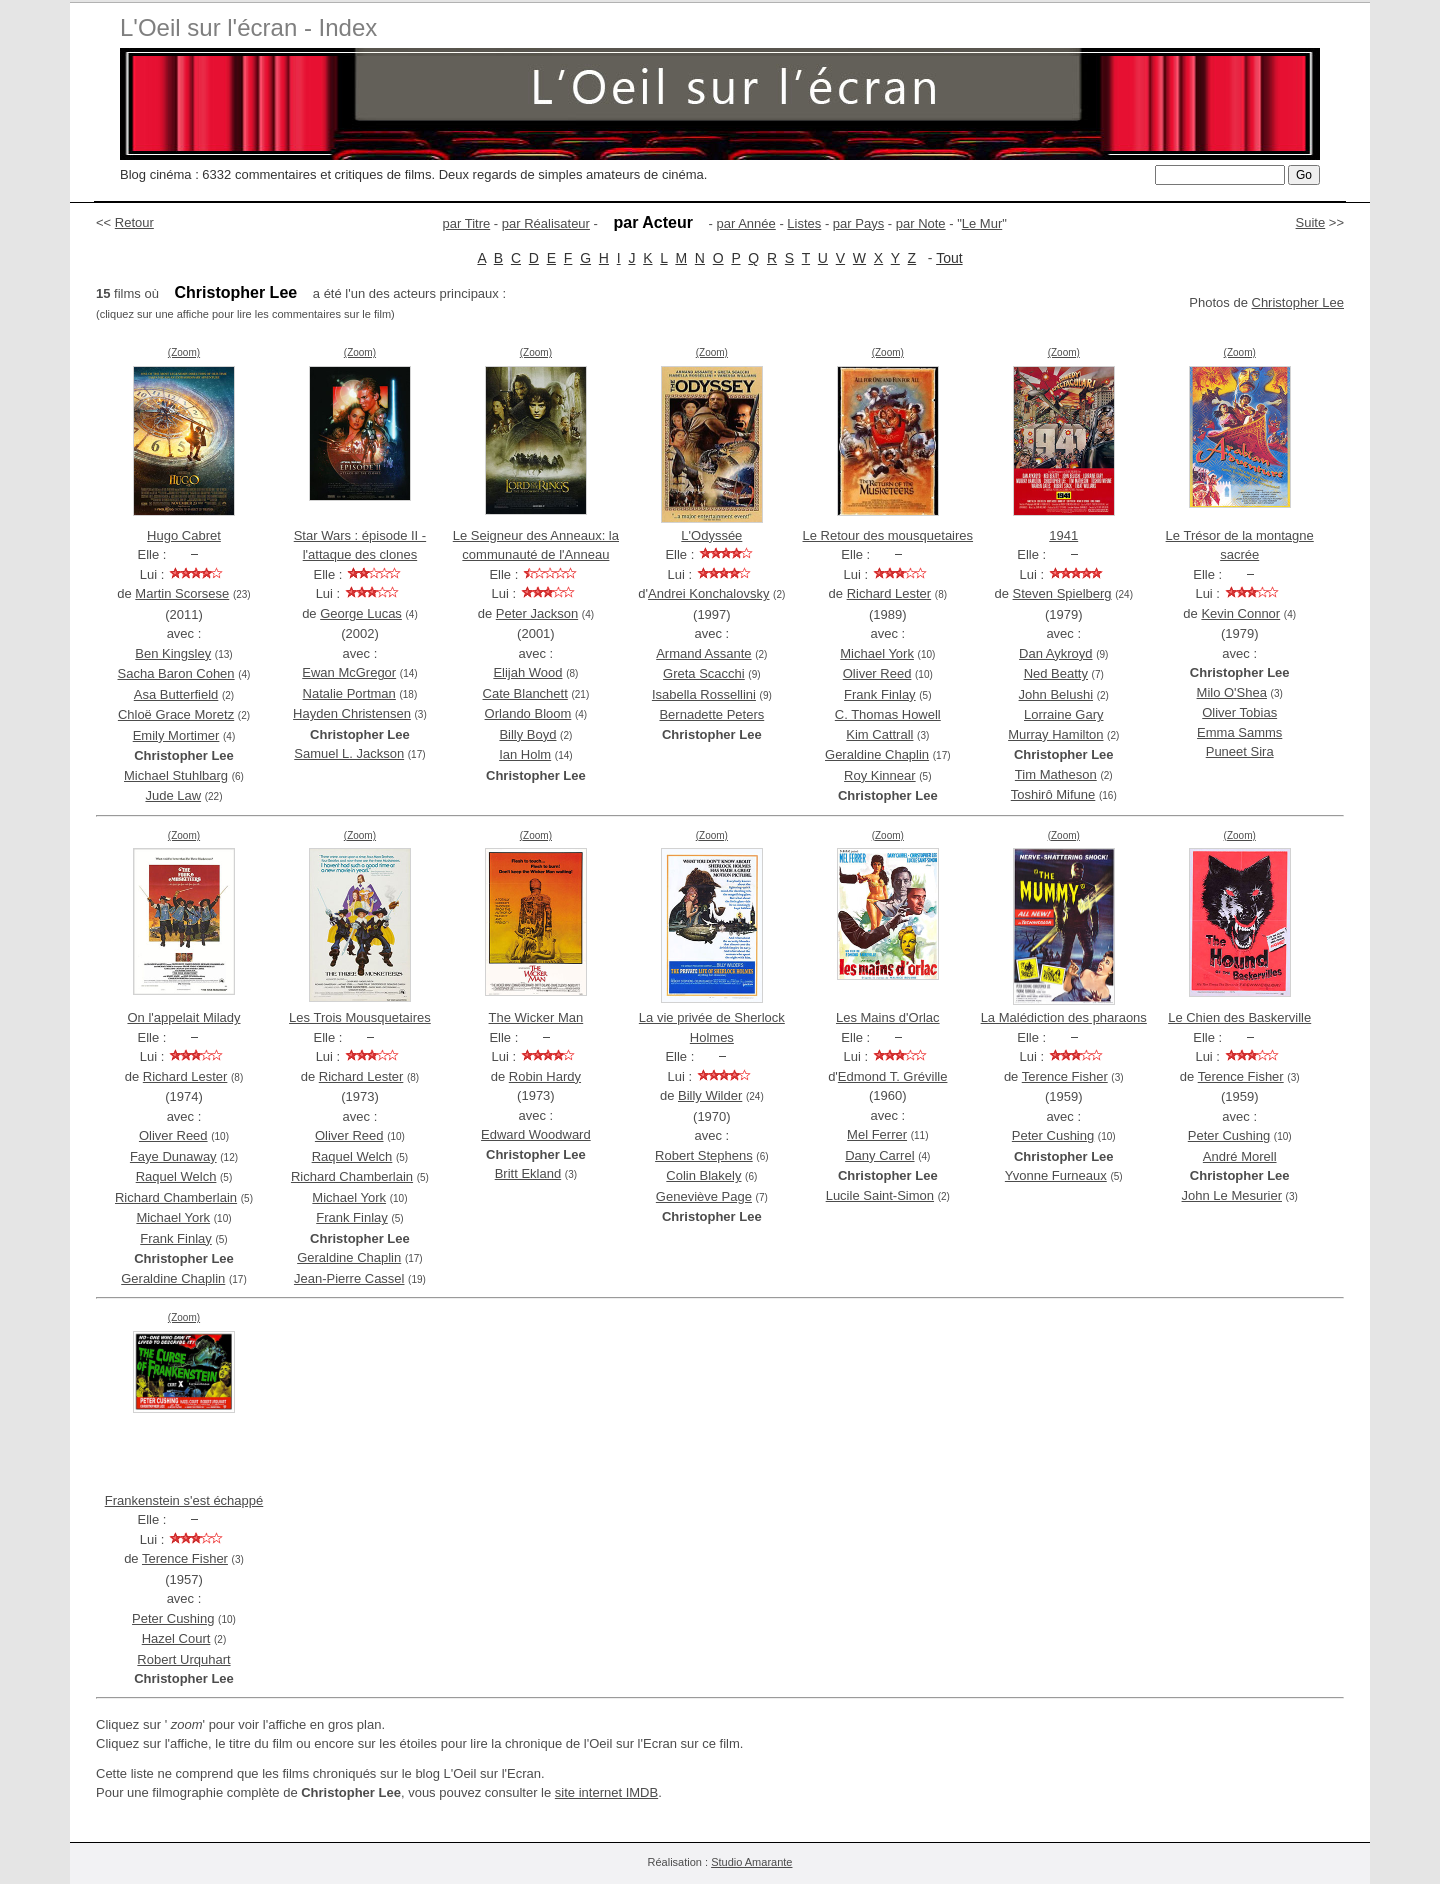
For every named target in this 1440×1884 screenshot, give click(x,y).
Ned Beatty (1056, 673)
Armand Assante (703, 653)
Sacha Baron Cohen (176, 673)
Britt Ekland (528, 1173)
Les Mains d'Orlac (888, 1017)
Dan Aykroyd (1055, 653)
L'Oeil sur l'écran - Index (248, 27)
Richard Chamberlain (176, 1197)
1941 (1063, 535)
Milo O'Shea (1232, 692)
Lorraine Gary (1063, 714)
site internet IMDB (606, 1792)
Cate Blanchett (525, 693)
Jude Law (173, 795)
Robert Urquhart (183, 1659)
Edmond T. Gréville (893, 1076)
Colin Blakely (703, 1175)
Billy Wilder (710, 1095)
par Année (745, 223)
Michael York (877, 653)
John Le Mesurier (1232, 1195)
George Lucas (361, 613)
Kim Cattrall (879, 734)
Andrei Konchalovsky (708, 593)
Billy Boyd (527, 734)
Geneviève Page (704, 1196)
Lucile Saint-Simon (880, 1195)
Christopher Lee (1298, 302)
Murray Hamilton (1055, 734)
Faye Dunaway (173, 1156)
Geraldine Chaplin (877, 754)
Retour (134, 222)
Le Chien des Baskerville (1239, 1017)
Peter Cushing (1053, 1135)
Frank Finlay (880, 694)
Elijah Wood (527, 672)
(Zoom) (184, 352)
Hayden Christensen (352, 713)
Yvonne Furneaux (1056, 1175)
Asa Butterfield (176, 694)
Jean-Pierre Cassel (349, 1278)
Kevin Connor (1240, 613)
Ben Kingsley (173, 653)
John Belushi (1056, 694)
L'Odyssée (711, 535)
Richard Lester (889, 593)
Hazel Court (176, 1638)
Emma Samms (1239, 732)
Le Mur (982, 223)
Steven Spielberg (1062, 593)
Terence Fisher (1065, 1076)
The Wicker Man (536, 1017)
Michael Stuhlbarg (176, 775)
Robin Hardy (545, 1076)
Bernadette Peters (711, 714)
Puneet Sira (1240, 751)
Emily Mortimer (176, 735)
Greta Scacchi (704, 673)
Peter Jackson (537, 613)
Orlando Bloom (528, 713)
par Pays (858, 223)
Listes (804, 223)
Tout (949, 258)
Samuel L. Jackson (349, 753)
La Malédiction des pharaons (1064, 1017)
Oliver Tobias (1239, 712)
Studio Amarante (751, 1862)
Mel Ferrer (877, 1134)
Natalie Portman (349, 693)
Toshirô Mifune (1053, 794)
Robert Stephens (704, 1155)
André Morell (1240, 1156)
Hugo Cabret (184, 535)
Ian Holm (525, 754)
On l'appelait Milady (183, 1017)
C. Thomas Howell (888, 714)
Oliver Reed (877, 673)
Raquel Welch (176, 1176)
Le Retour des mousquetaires (888, 535)
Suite (1311, 222)
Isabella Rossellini (704, 694)
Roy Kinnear (880, 775)
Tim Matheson (1056, 774)
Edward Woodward (536, 1134)
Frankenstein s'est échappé (184, 1500)
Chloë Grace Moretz (176, 714)
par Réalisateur (546, 223)
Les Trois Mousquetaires (360, 1017)
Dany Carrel (879, 1155)
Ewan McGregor (349, 672)
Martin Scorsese (182, 593)
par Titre (467, 223)
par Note (921, 223)
